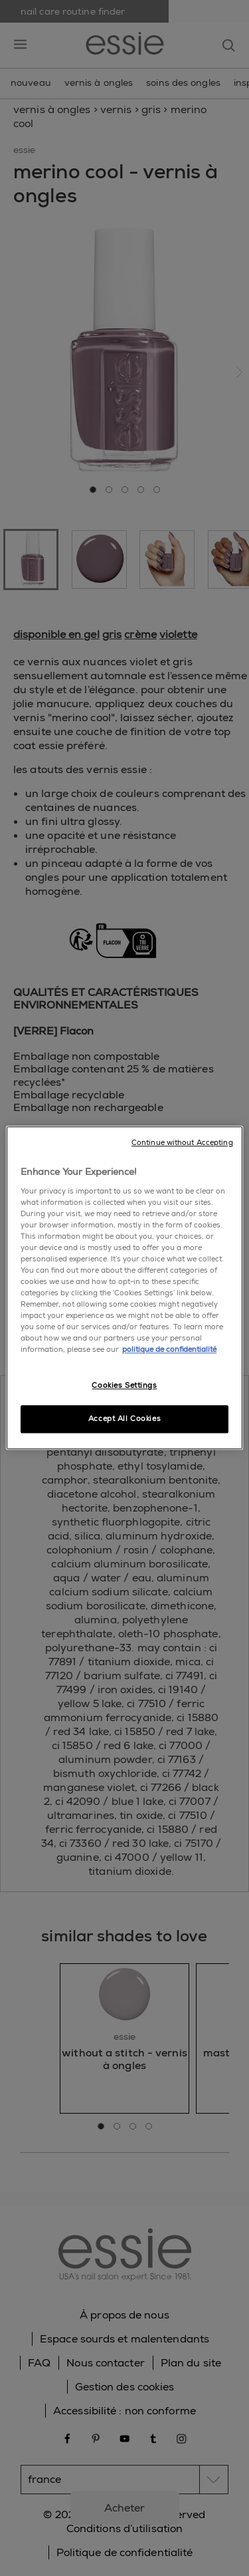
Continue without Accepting (182, 1142)
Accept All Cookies (124, 1419)
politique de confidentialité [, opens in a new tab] (169, 1350)
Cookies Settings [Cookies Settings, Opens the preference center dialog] (124, 1385)
